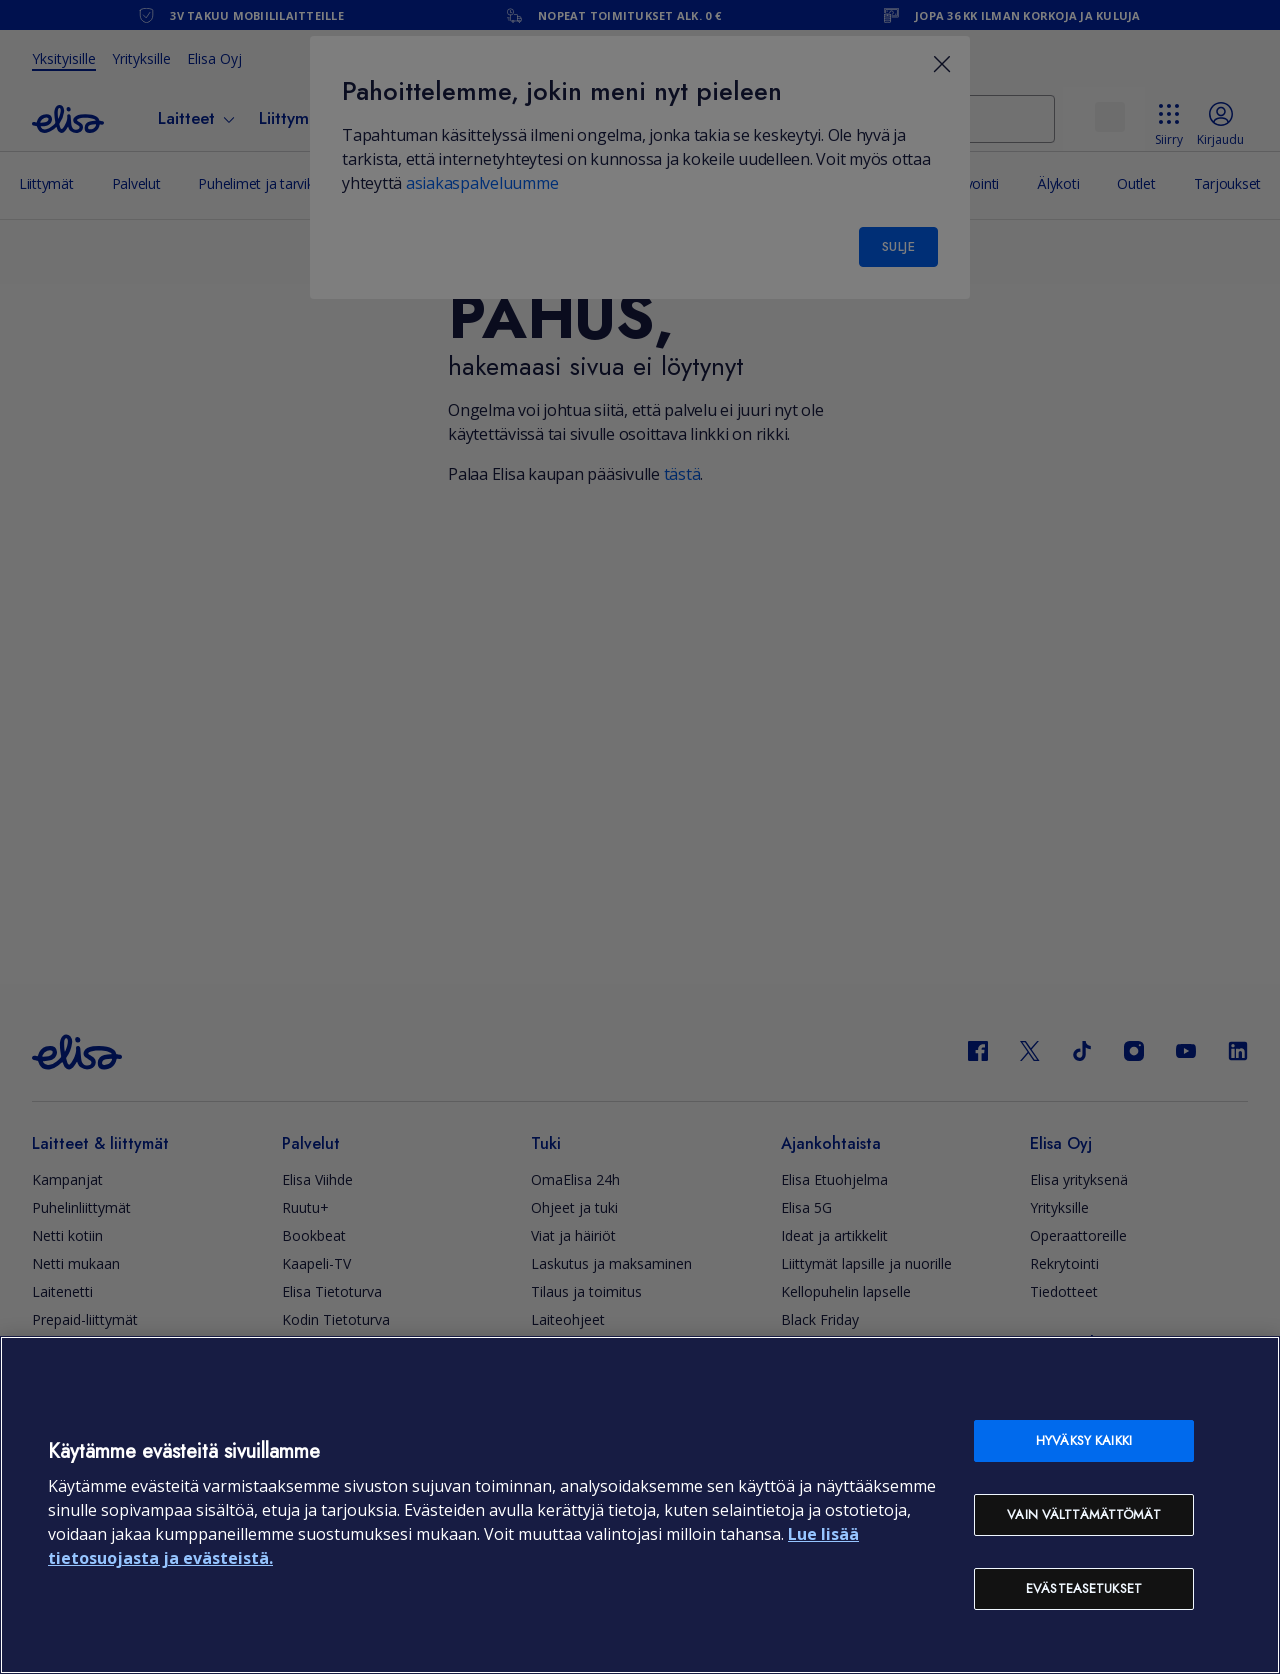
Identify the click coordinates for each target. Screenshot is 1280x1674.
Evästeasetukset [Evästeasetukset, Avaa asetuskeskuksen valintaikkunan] (1084, 1588)
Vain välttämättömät (1083, 1514)
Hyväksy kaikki (1084, 1440)
